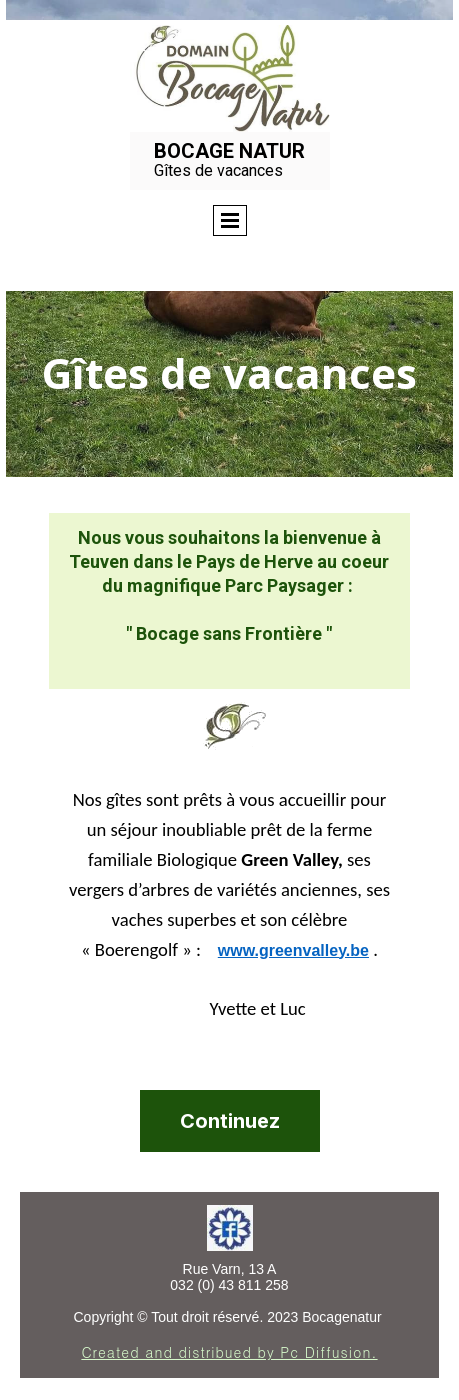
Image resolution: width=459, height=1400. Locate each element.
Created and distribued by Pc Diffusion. (229, 1352)
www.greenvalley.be (293, 950)
